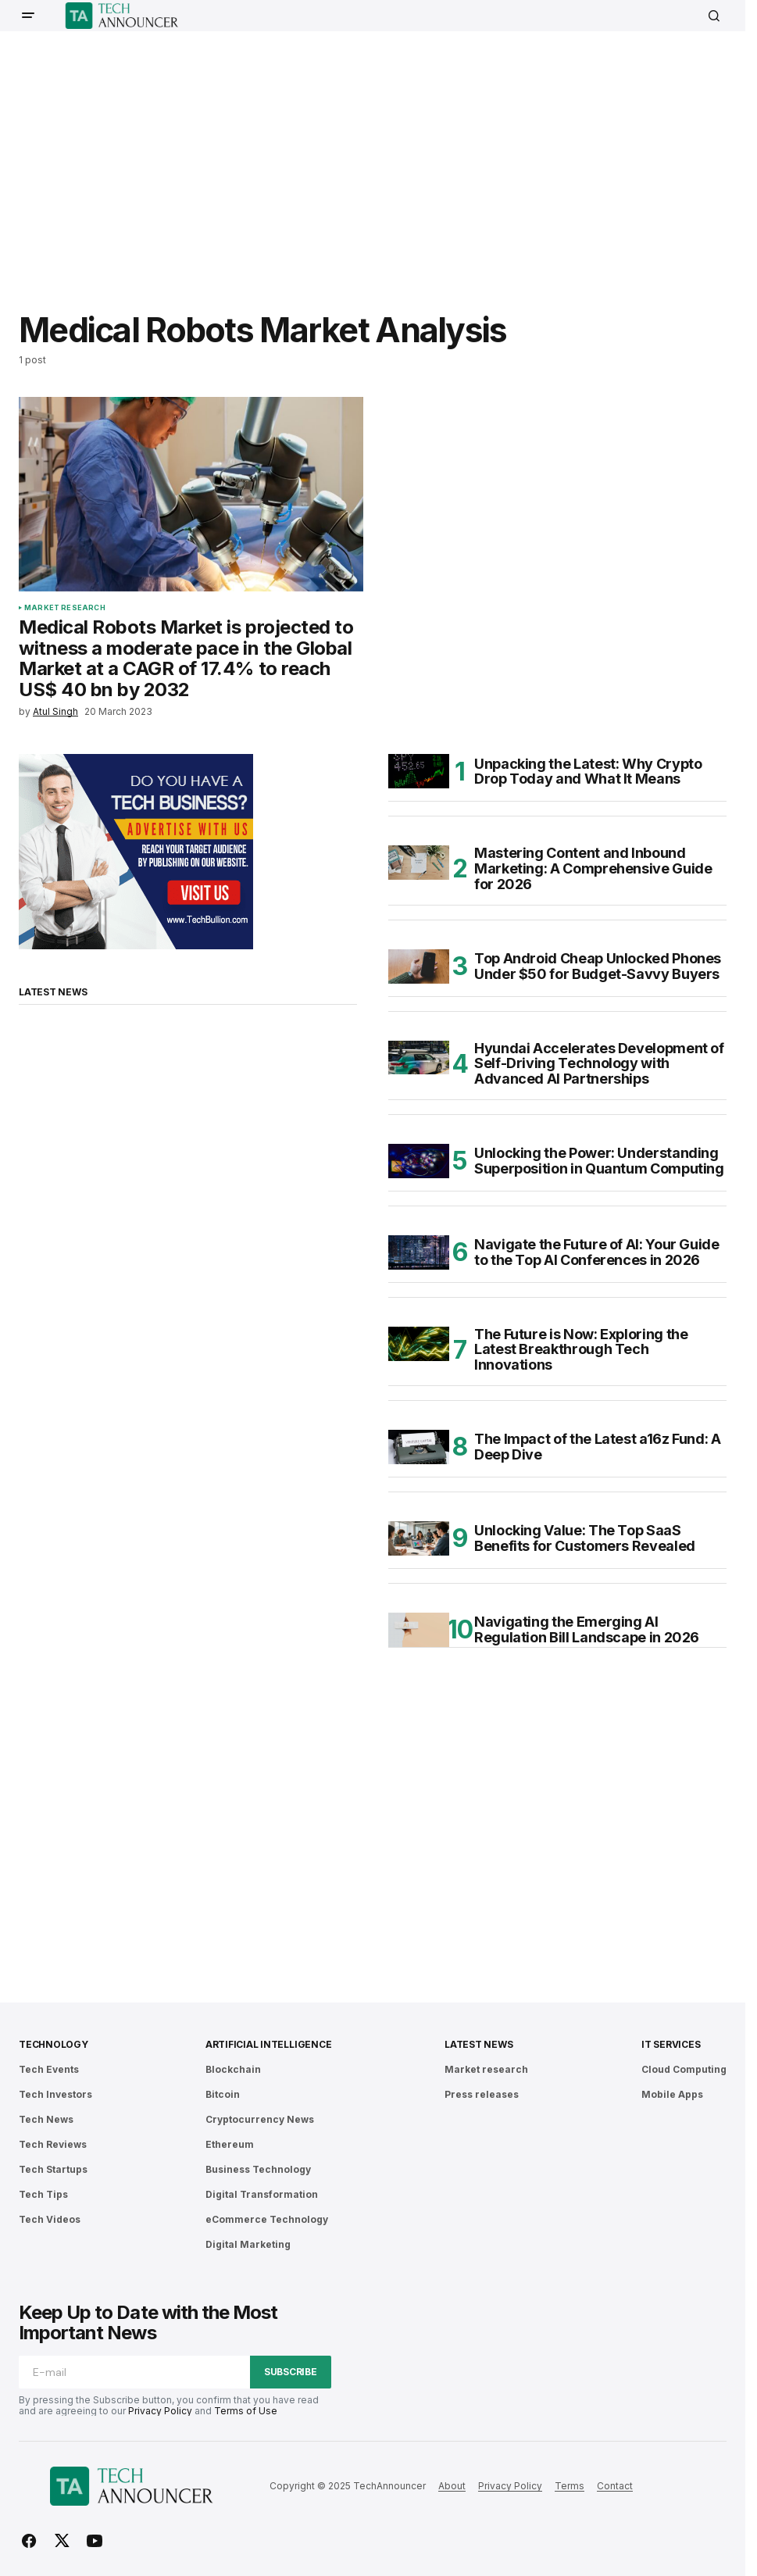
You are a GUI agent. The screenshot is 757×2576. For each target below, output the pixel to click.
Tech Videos (49, 2219)
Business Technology (258, 2169)
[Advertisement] (388, 160)
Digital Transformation (261, 2194)
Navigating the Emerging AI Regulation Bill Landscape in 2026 (586, 1629)
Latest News (478, 2044)
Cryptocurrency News (259, 2119)
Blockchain (233, 2069)
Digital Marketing (248, 2244)
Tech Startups (53, 2169)
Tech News (46, 2119)
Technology (53, 2044)
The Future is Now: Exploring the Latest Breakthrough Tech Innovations (580, 1350)
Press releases (482, 2094)
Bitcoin (222, 2094)
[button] (28, 15)
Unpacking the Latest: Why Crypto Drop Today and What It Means (588, 772)
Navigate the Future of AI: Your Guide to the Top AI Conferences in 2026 (597, 1252)
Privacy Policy (160, 2411)
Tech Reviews (53, 2144)
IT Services (670, 2044)
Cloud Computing (684, 2069)
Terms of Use (245, 2411)
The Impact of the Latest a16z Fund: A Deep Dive (597, 1447)
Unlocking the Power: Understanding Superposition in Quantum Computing (599, 1161)
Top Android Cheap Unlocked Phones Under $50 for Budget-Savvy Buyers (597, 966)
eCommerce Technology (266, 2219)
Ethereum (229, 2144)
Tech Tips (43, 2194)
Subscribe (290, 2372)
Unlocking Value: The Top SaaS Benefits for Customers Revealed (584, 1538)
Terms (569, 2486)
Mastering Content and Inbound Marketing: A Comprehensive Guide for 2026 (593, 868)
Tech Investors (55, 2094)
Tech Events (49, 2069)
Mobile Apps (672, 2094)
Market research (64, 608)
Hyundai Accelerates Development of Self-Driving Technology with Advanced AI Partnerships (599, 1064)
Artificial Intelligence (268, 2044)
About (452, 2486)
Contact (615, 2486)
